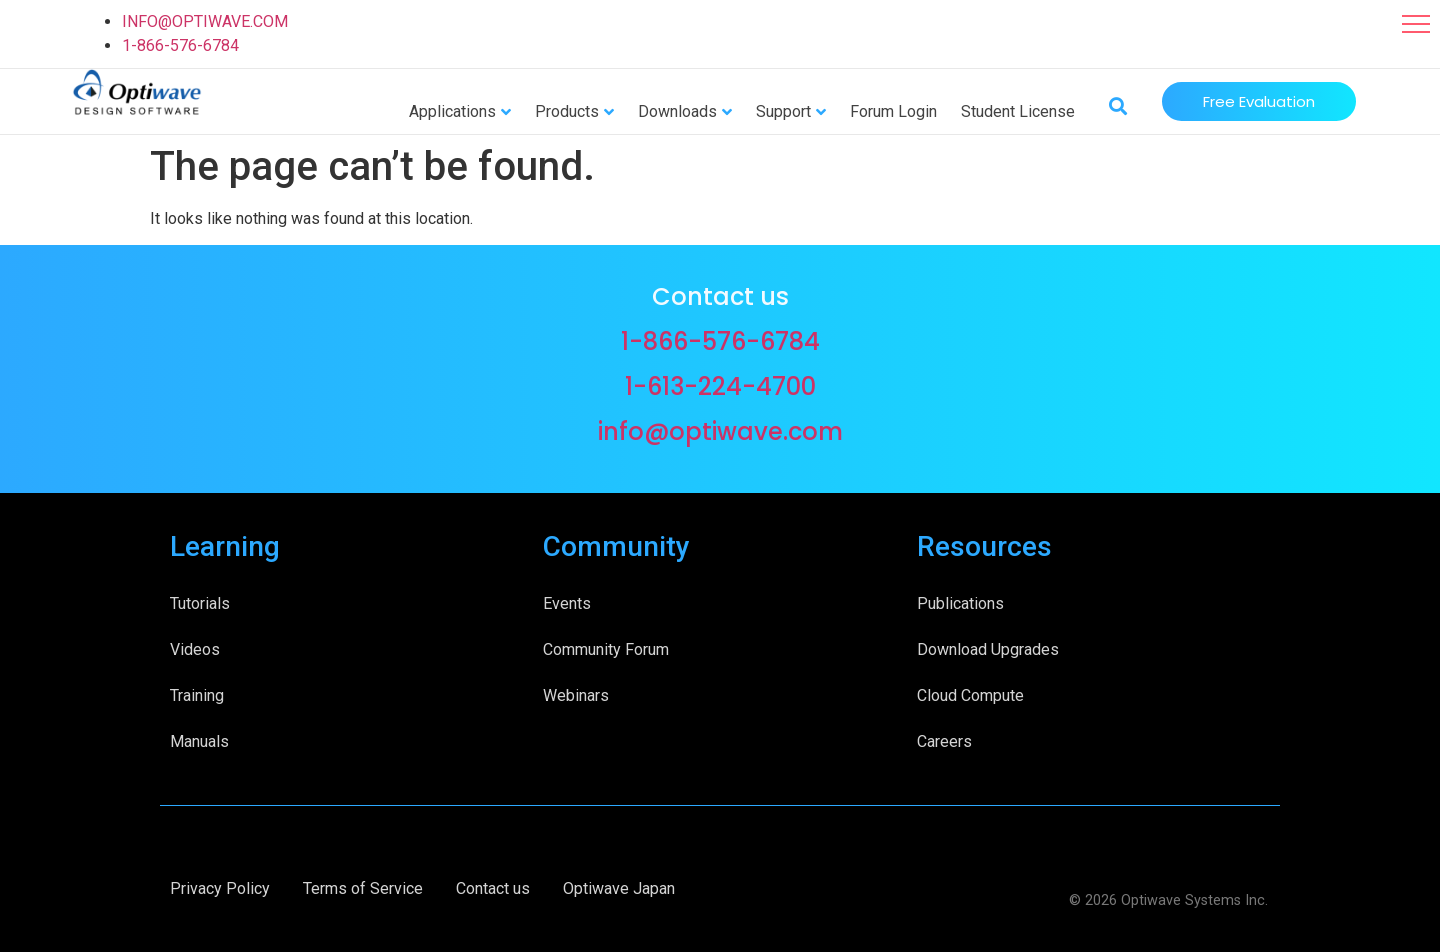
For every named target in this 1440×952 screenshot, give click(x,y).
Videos (195, 649)
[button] (1416, 24)
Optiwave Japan (619, 888)
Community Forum (606, 649)
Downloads (677, 111)
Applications (452, 111)
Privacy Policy (220, 888)
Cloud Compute (970, 695)
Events (567, 603)
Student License (1018, 111)
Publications (960, 603)
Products (567, 111)
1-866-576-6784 (180, 45)
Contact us (493, 888)
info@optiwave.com (720, 431)
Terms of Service (363, 888)
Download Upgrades (988, 649)
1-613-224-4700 (720, 386)
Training (197, 695)
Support (783, 111)
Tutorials (200, 603)
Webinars (576, 695)
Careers (944, 741)
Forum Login (893, 111)
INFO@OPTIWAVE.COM (205, 21)
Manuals (199, 741)
